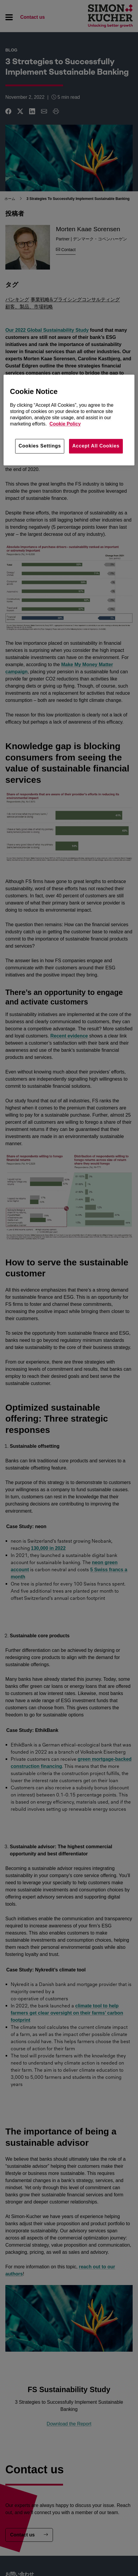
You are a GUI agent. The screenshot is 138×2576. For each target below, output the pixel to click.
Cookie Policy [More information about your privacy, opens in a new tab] (65, 423)
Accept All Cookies (96, 446)
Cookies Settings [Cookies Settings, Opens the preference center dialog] (39, 446)
